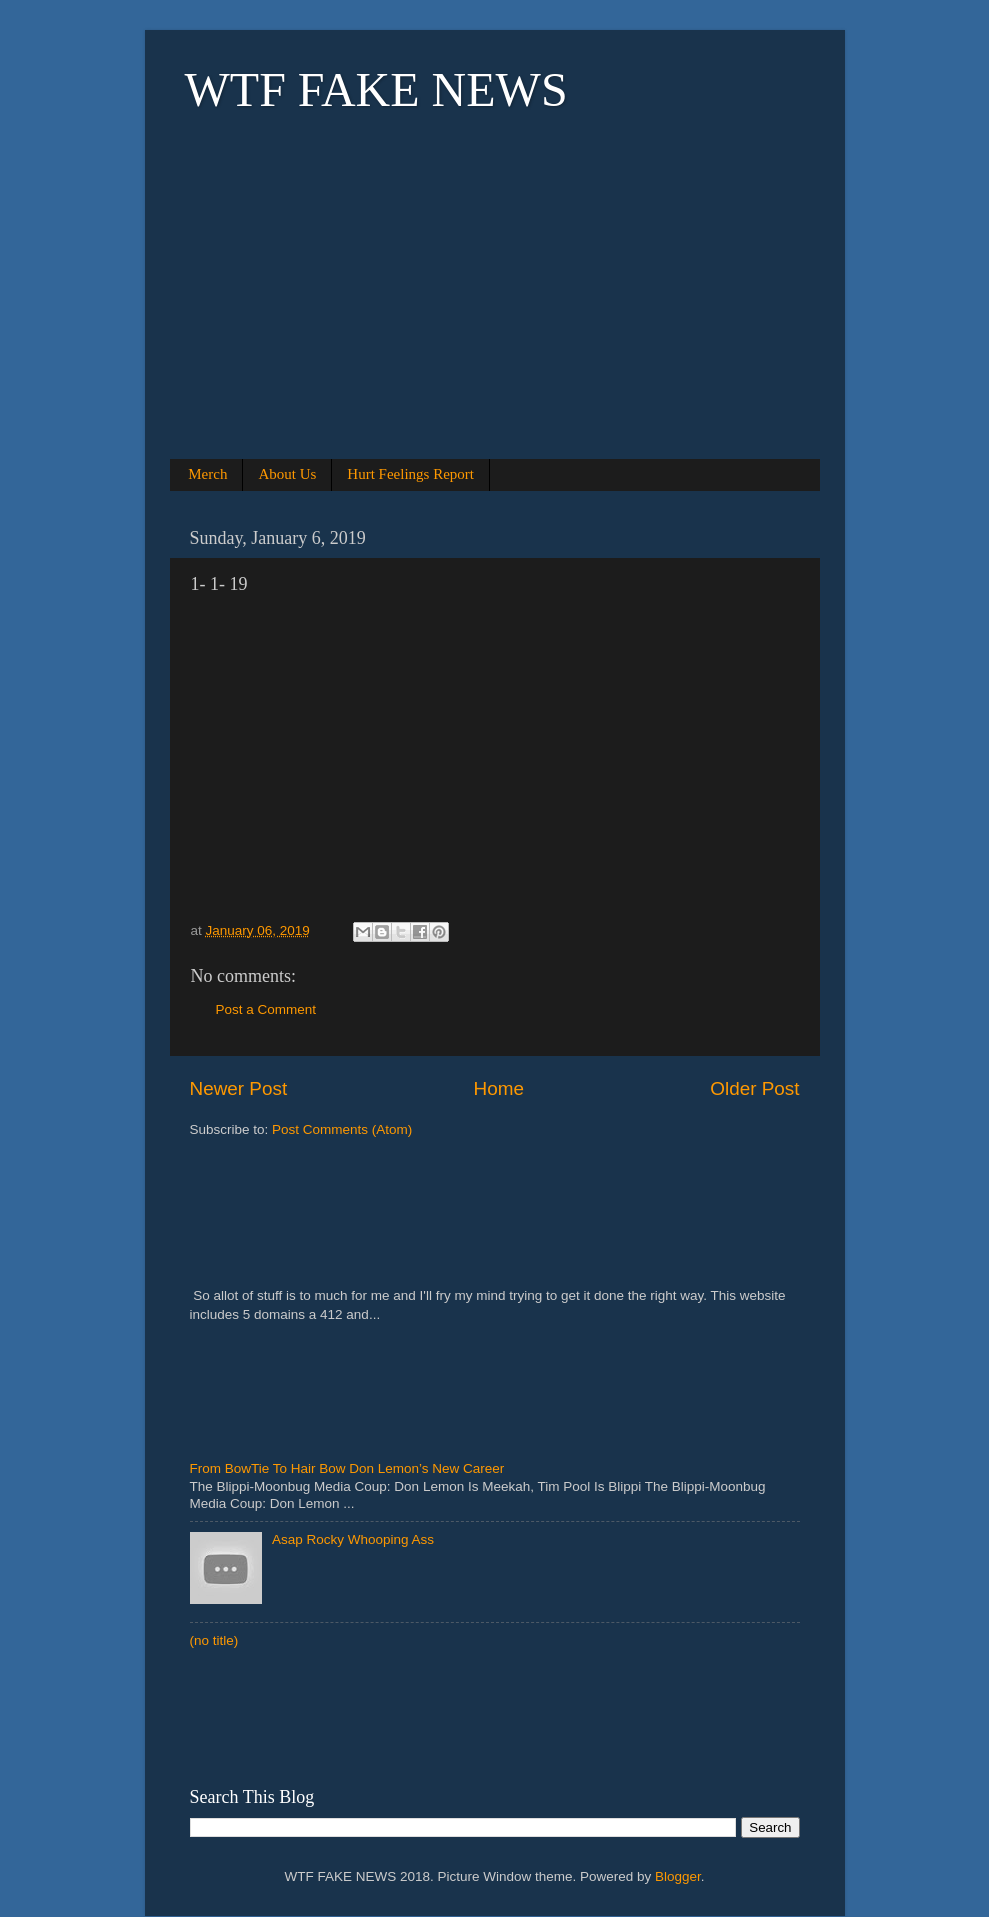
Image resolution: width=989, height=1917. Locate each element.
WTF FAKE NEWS (376, 89)
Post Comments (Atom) (342, 1129)
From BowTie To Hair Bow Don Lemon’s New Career (347, 1468)
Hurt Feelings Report (410, 474)
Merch (207, 474)
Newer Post (239, 1088)
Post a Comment (266, 1009)
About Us (287, 474)
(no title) (214, 1640)
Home (499, 1088)
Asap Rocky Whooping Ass (353, 1539)
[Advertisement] (495, 312)
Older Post (754, 1088)
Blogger (678, 1876)
